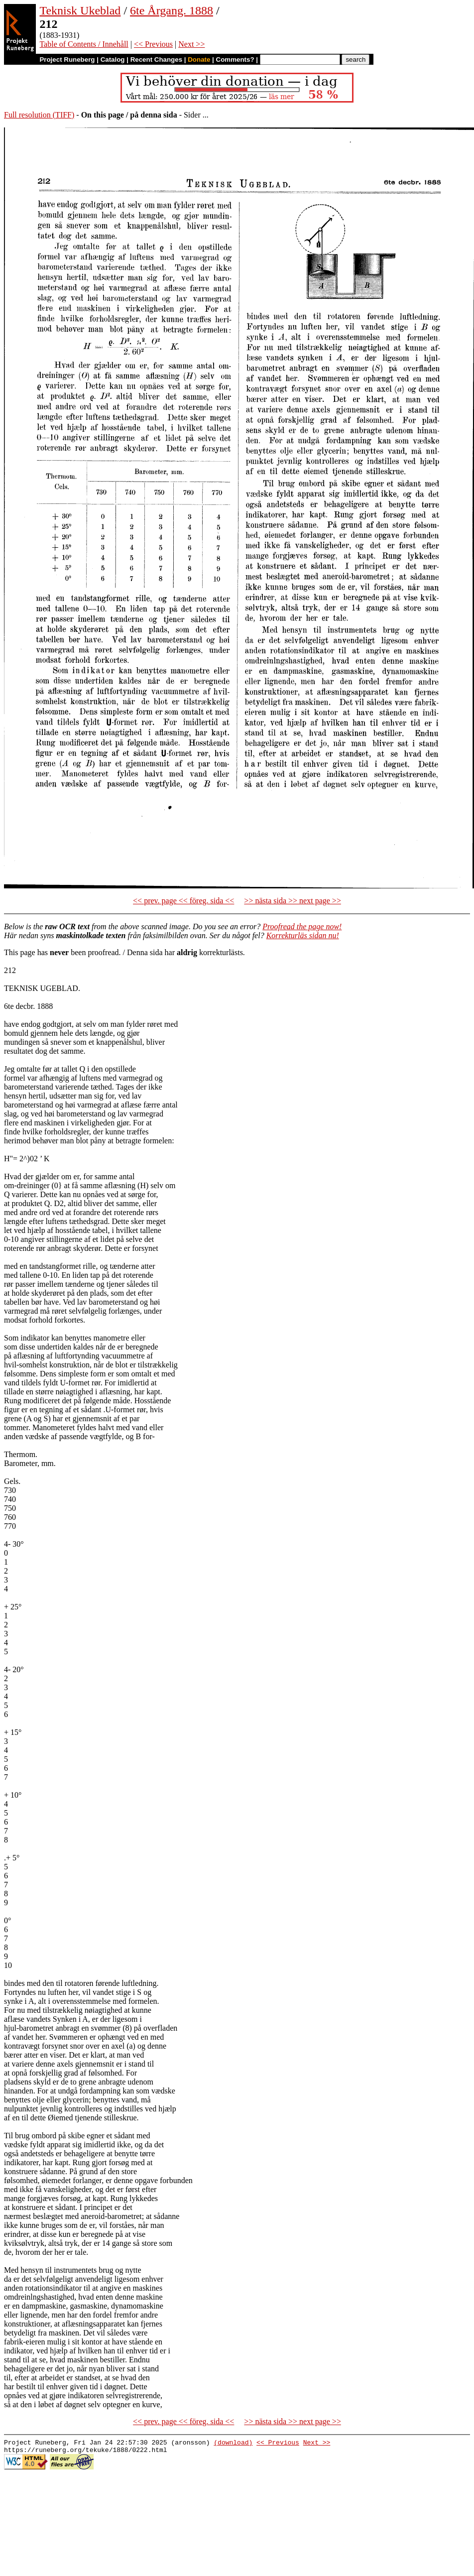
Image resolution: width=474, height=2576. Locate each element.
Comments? (235, 59)
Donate (199, 59)
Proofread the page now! (302, 926)
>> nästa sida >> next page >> (292, 900)
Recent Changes (156, 59)
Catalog (113, 59)
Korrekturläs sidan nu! (302, 935)
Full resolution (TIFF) (39, 115)
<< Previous (153, 44)
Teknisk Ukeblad (79, 10)
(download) (233, 2443)
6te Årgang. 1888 (171, 10)
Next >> (191, 44)
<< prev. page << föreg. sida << (183, 900)
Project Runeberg (67, 59)
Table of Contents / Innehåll (83, 44)
